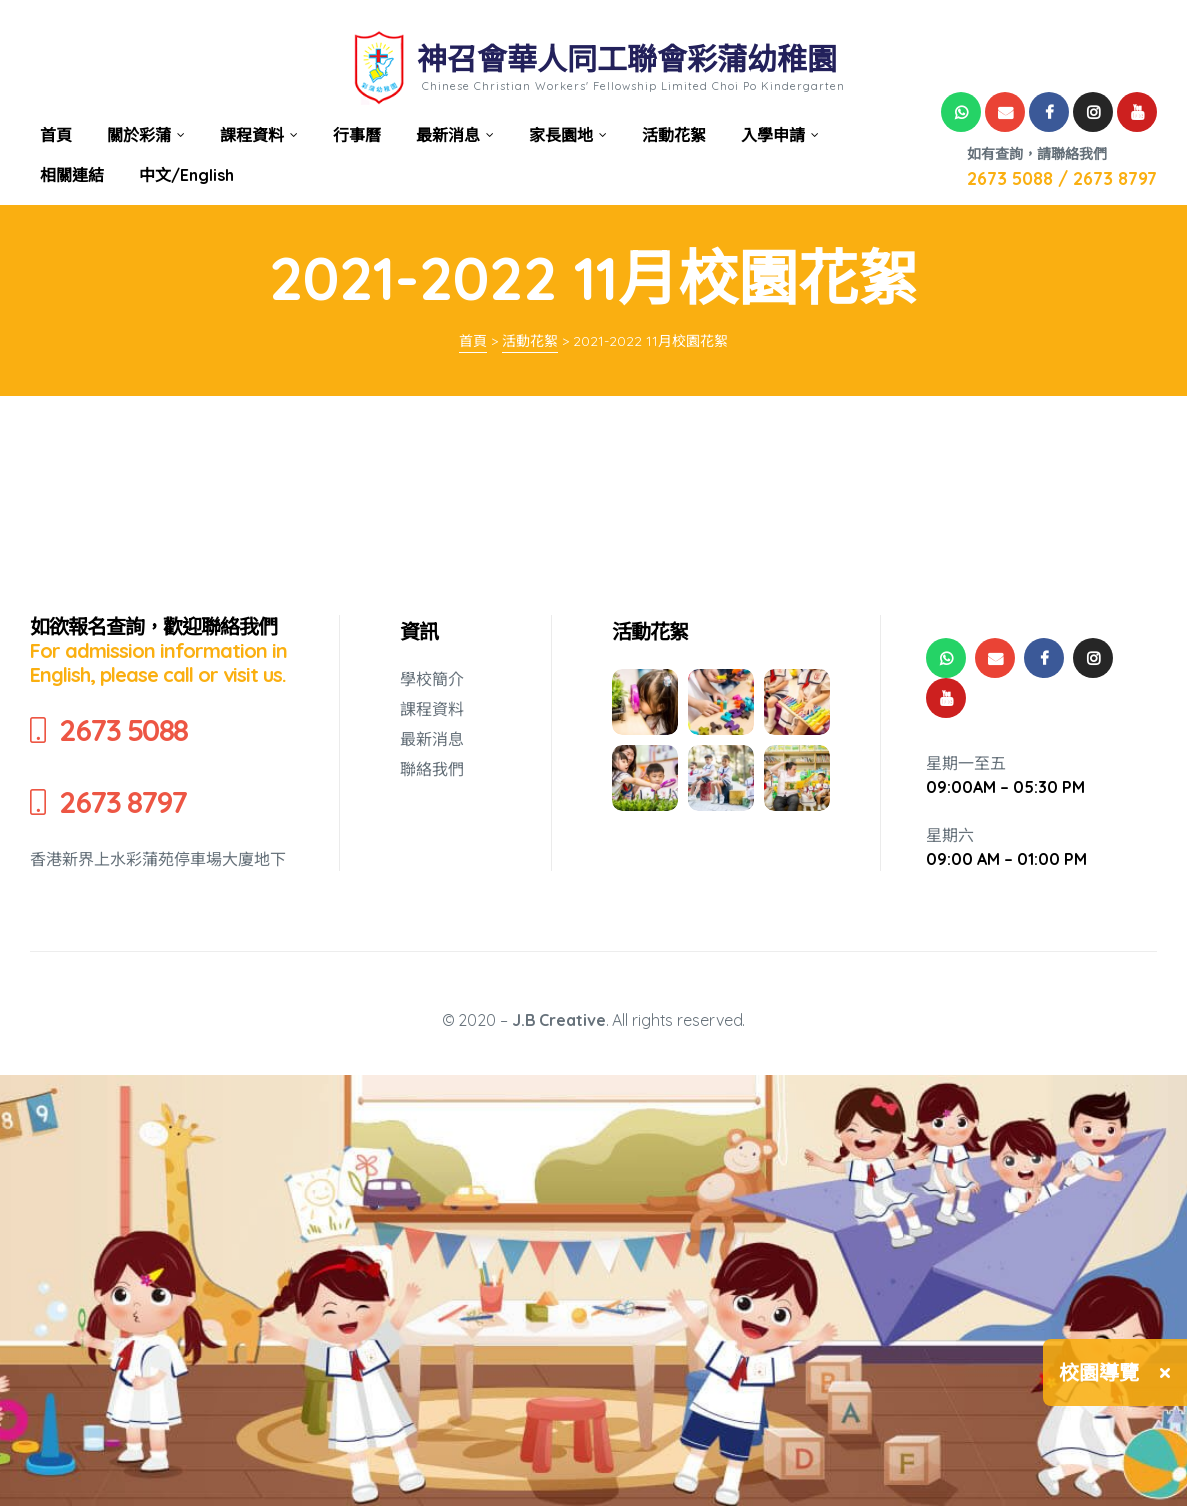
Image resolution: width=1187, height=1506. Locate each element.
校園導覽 (1099, 1372)
